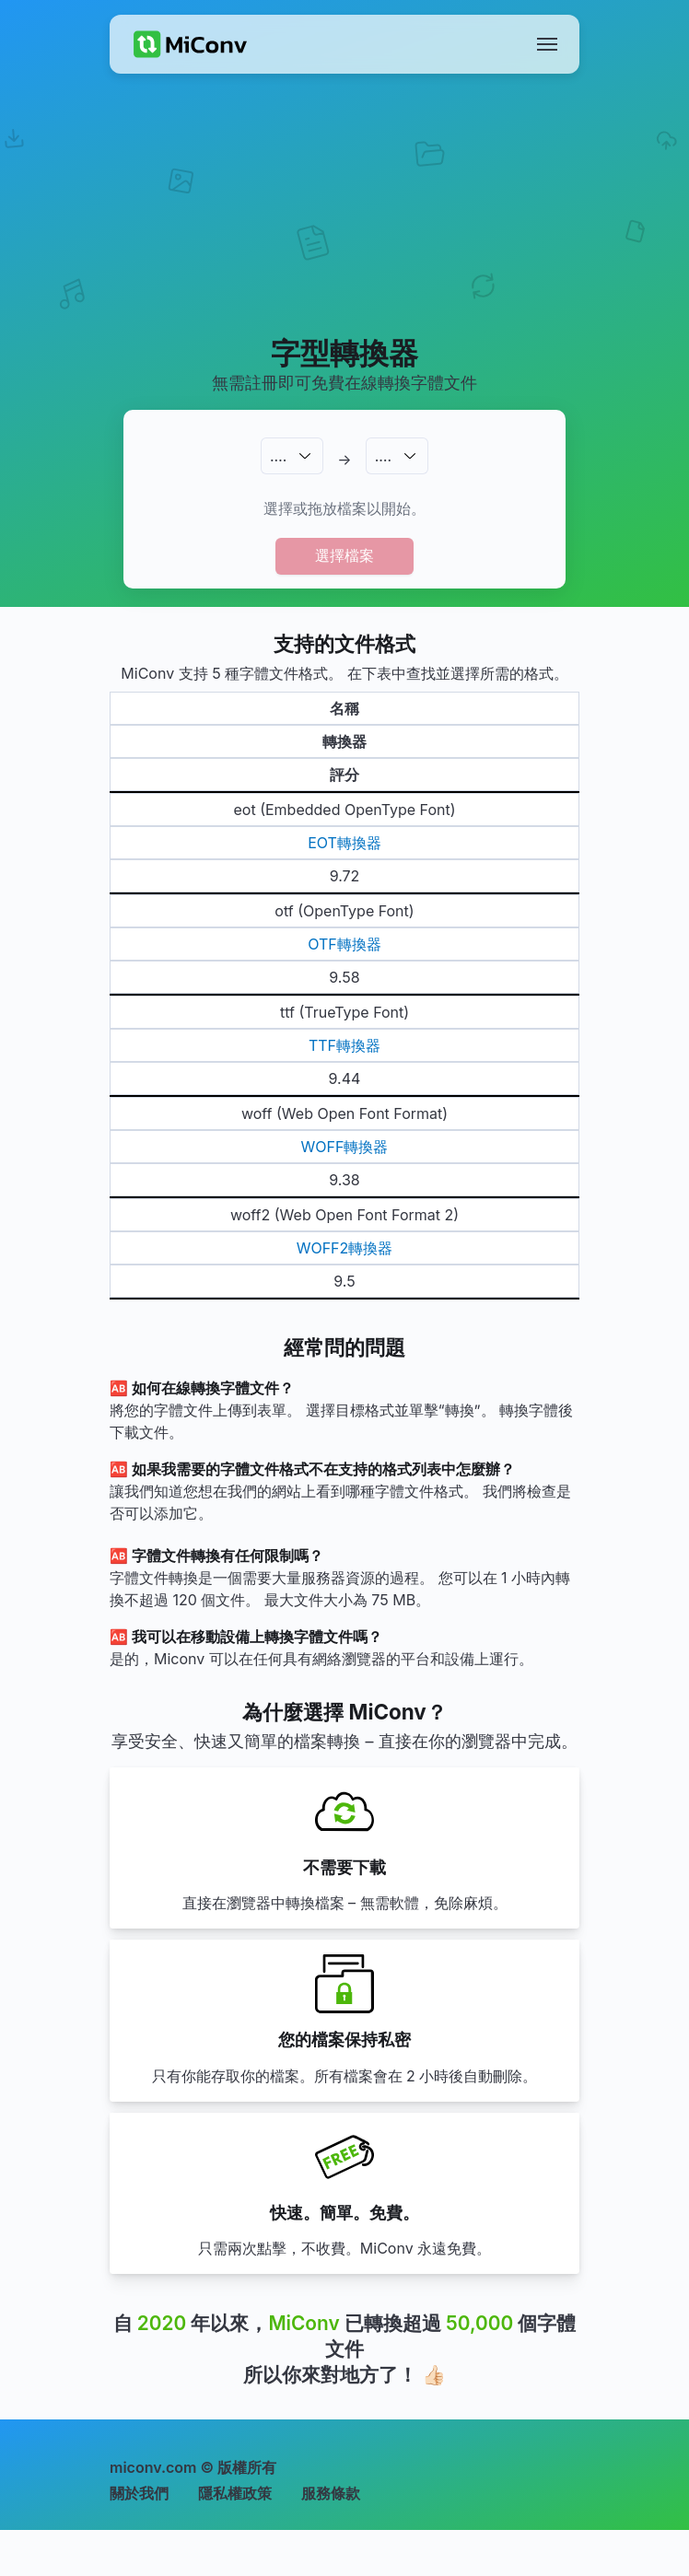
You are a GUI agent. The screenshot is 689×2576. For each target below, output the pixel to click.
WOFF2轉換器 (345, 1248)
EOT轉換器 (344, 842)
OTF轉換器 (344, 944)
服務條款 (330, 2493)
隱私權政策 (235, 2493)
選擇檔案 (344, 555)
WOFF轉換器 (345, 1146)
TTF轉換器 (344, 1045)
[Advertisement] (345, 226)
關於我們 (139, 2493)
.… (278, 456)
